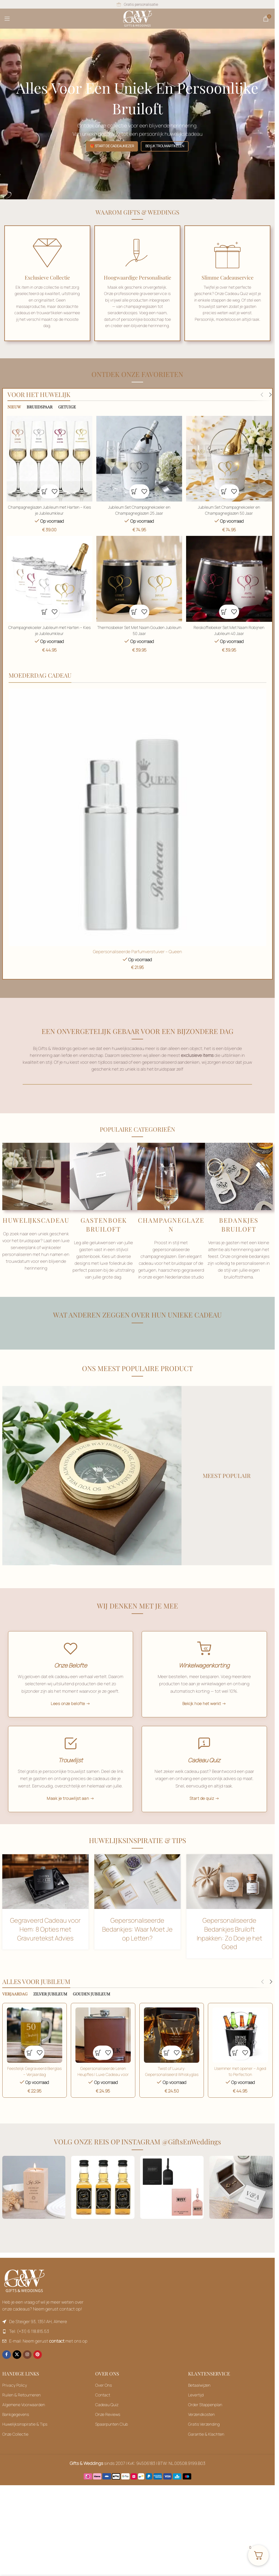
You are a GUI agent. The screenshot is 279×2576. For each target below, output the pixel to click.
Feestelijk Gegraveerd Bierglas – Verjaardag (34, 2085)
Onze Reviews (107, 2427)
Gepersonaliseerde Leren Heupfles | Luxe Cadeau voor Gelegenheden (103, 2088)
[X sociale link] (17, 2367)
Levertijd (196, 2408)
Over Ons (103, 2398)
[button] (44, 491)
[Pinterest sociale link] (37, 2367)
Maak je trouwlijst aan (68, 1811)
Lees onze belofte (68, 1706)
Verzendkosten (201, 2427)
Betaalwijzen (199, 2398)
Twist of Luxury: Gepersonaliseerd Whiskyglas (171, 2088)
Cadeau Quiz (106, 2417)
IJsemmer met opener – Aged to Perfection (241, 2085)
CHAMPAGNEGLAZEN (171, 1225)
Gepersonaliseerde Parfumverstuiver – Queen (137, 952)
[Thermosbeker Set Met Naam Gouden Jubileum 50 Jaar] (139, 579)
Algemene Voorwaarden (23, 2417)
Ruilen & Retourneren (21, 2408)
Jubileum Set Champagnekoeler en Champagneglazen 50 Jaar (230, 510)
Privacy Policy (14, 2398)
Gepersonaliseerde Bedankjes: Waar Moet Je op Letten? (137, 1944)
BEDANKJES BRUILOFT (238, 1225)
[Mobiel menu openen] (7, 18)
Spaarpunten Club (111, 2437)
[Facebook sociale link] (6, 2367)
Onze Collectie (15, 2447)
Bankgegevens (15, 2427)
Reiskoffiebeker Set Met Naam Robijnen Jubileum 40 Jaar (230, 630)
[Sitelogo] (137, 18)
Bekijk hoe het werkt (201, 1706)
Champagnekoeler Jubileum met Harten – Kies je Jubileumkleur (49, 630)
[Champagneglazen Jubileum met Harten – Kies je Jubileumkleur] (49, 458)
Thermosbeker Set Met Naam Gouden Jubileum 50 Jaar (139, 630)
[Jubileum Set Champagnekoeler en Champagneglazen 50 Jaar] (229, 458)
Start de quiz (202, 1811)
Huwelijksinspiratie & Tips (24, 2437)
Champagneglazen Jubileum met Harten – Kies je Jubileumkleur (48, 510)
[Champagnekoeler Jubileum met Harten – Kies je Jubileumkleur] (49, 579)
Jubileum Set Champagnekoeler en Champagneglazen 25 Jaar (139, 510)
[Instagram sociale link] (27, 2367)
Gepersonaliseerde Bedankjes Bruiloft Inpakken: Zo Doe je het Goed (229, 1948)
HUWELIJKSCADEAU (36, 1221)
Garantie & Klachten (206, 2447)
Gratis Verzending (204, 2437)
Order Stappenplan (205, 2417)
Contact (102, 2408)
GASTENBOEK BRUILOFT (104, 1225)
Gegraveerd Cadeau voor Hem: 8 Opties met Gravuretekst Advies (45, 1944)
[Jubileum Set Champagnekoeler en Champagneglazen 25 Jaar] (139, 458)
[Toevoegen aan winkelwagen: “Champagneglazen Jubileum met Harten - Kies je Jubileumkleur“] (229, 579)
